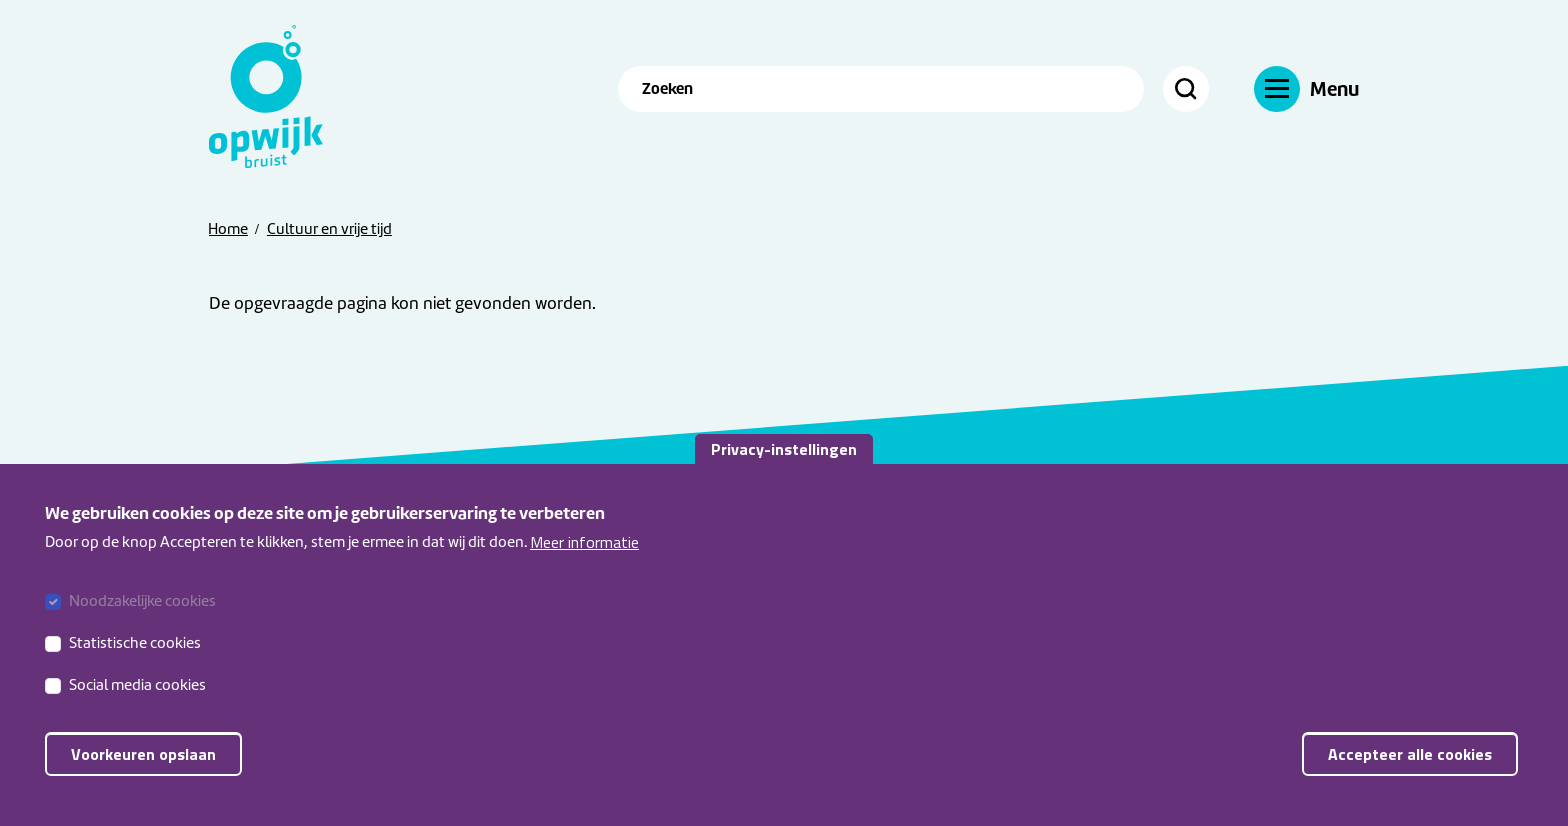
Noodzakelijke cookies (142, 612)
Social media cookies (137, 696)
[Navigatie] (1306, 88)
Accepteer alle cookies (1410, 765)
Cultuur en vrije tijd (329, 229)
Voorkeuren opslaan (143, 765)
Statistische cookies (135, 654)
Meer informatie (584, 553)
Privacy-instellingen (784, 460)
